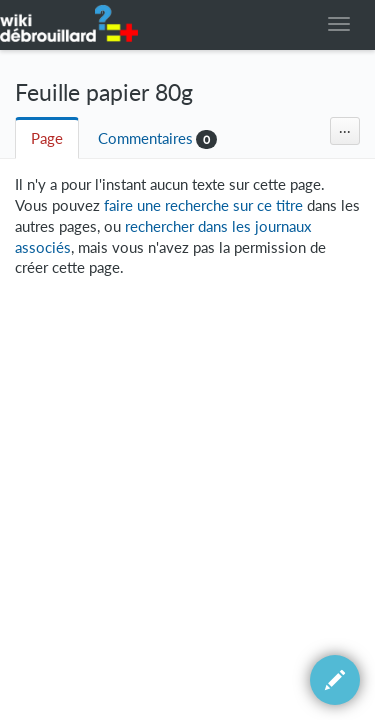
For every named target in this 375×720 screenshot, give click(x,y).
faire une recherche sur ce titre (203, 205)
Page (47, 138)
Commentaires (145, 138)
